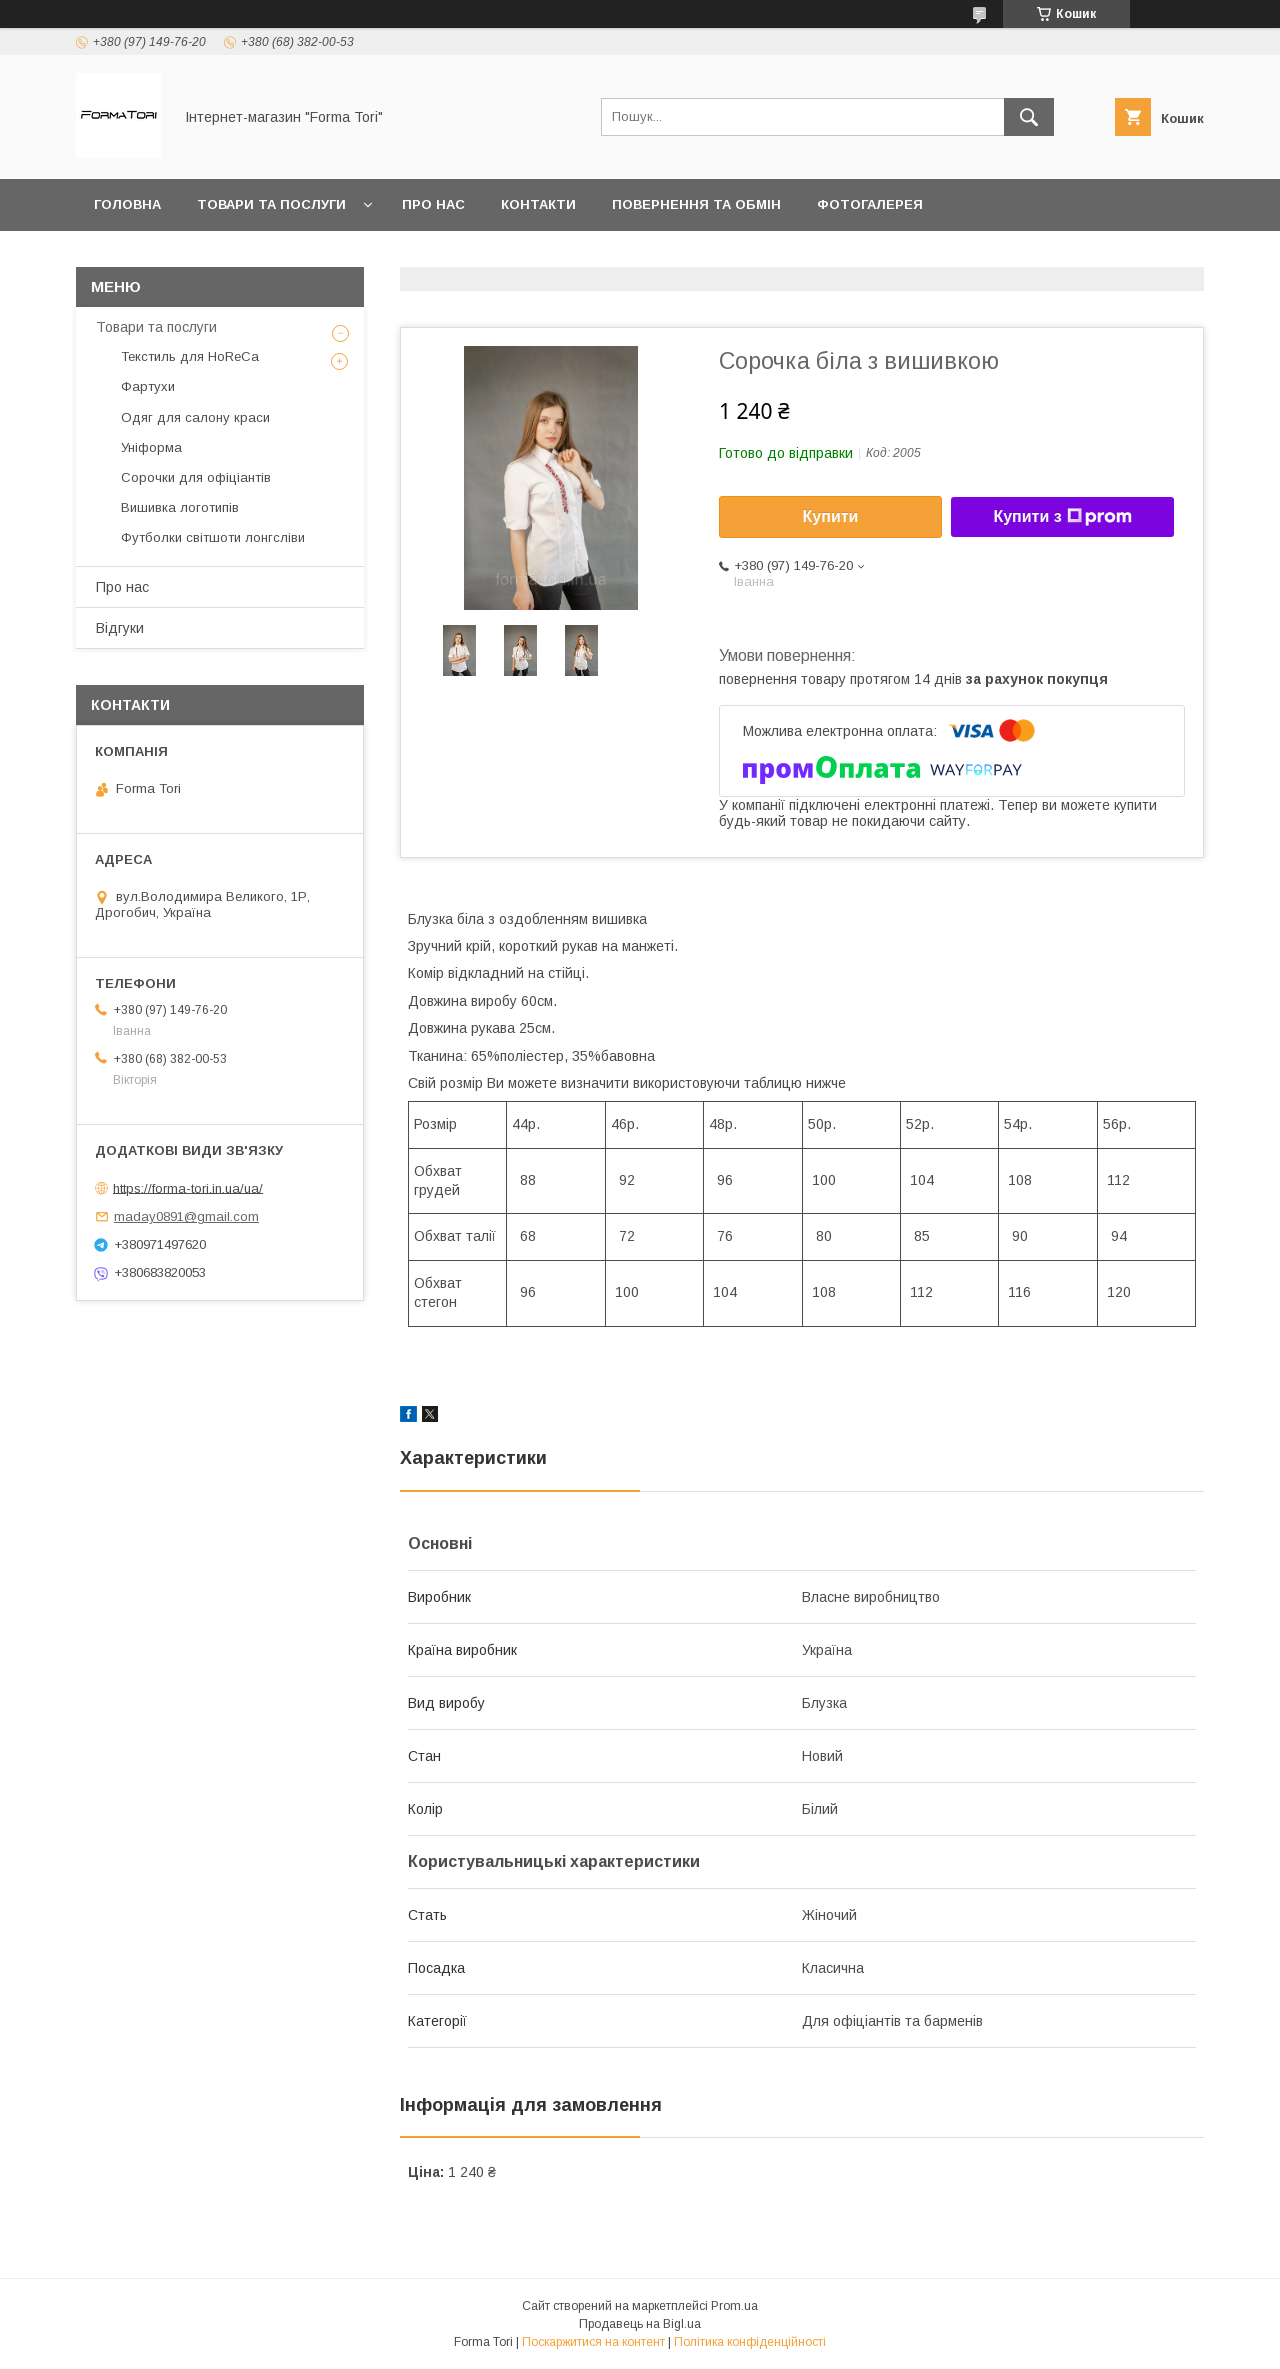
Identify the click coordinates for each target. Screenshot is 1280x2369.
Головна (127, 204)
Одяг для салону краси (195, 417)
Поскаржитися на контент (593, 2342)
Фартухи (148, 386)
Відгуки (120, 628)
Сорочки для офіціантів (196, 477)
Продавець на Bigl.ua (640, 2324)
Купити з (1062, 517)
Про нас (433, 204)
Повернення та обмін (696, 204)
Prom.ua (734, 2306)
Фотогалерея (870, 204)
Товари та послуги (271, 204)
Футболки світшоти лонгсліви (213, 537)
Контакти (538, 204)
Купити (831, 516)
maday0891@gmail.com (186, 1216)
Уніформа (151, 447)
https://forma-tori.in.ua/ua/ (188, 1187)
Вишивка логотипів (180, 507)
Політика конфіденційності (750, 2342)
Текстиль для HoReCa (190, 356)
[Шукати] (1029, 117)
